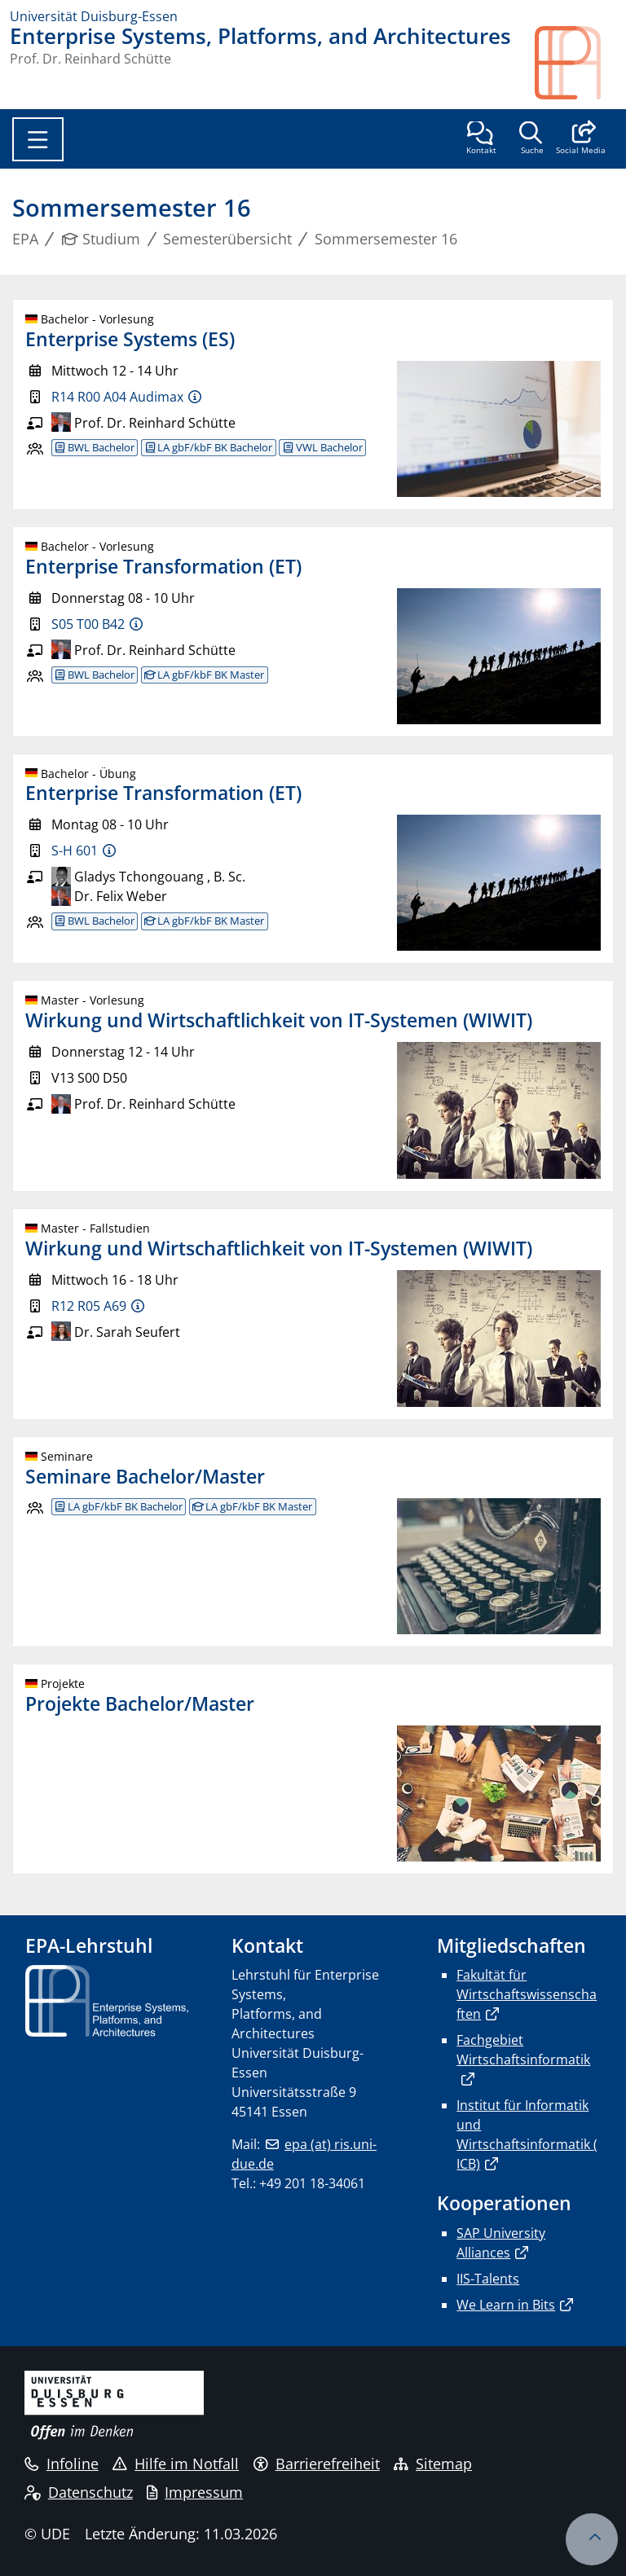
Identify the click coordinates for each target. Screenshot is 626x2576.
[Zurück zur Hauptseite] (575, 62)
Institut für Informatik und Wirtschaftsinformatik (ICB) (526, 2134)
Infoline (61, 2463)
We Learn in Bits (505, 2305)
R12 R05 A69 (88, 1306)
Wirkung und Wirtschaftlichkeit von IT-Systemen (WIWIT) (278, 1020)
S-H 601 (74, 850)
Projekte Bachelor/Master (139, 1703)
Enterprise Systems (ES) (130, 339)
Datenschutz (78, 2492)
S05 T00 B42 (88, 624)
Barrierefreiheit (316, 2463)
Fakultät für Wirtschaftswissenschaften (526, 1994)
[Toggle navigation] (38, 139)
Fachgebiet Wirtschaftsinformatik (523, 2049)
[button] (581, 139)
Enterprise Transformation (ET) (163, 566)
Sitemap (433, 2463)
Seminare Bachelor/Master (145, 1476)
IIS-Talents (487, 2279)
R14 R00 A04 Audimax (117, 397)
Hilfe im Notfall (175, 2463)
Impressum (195, 2492)
